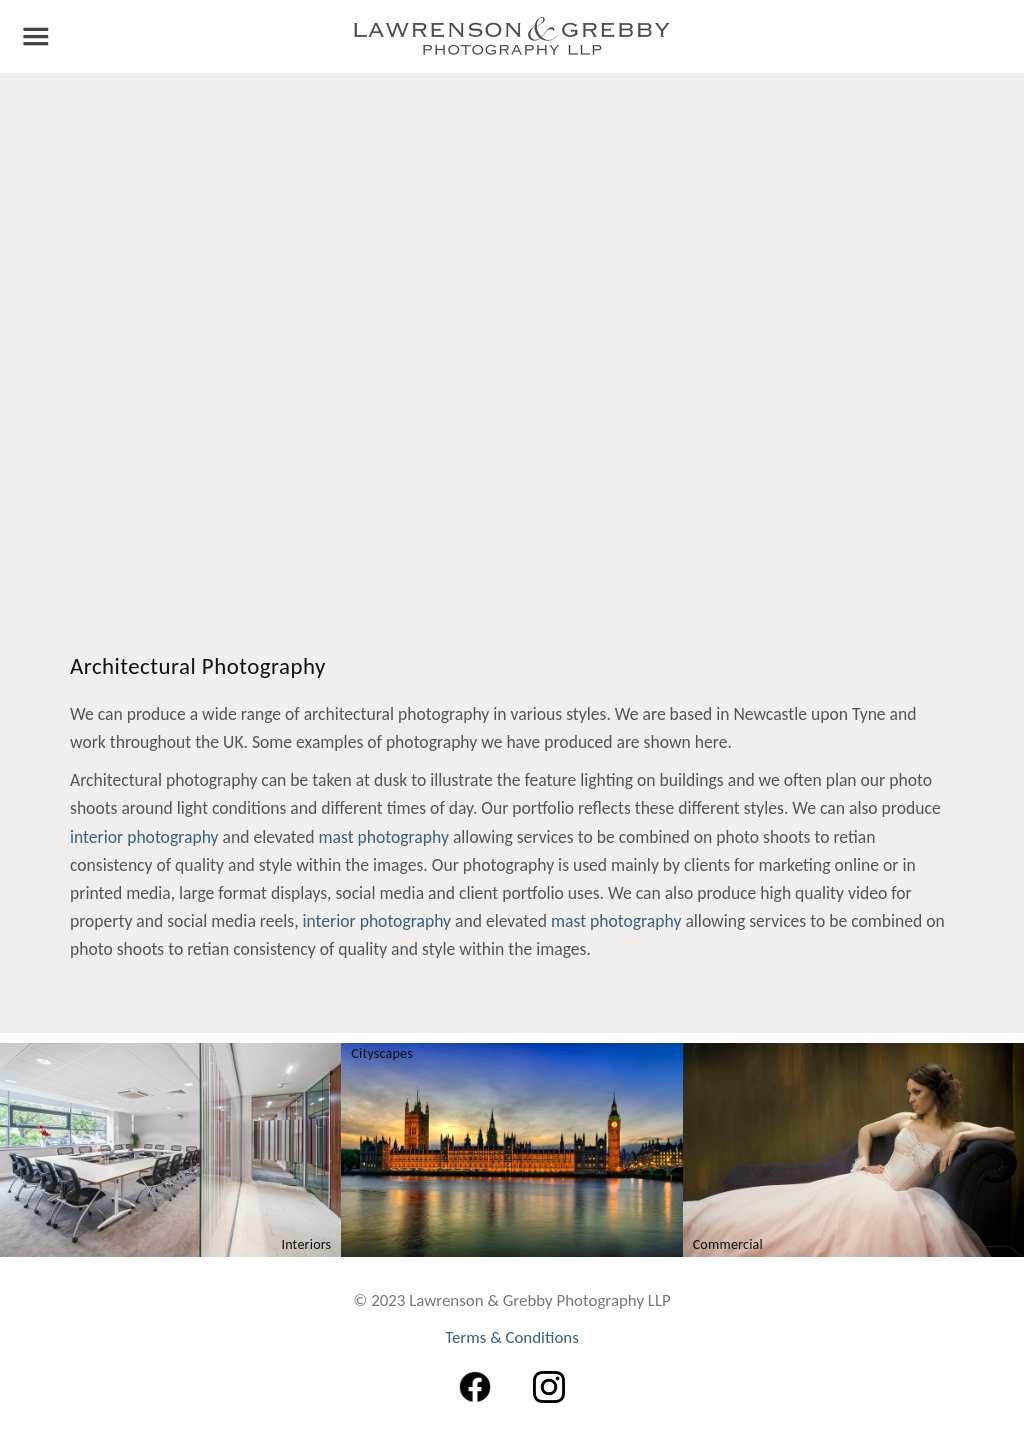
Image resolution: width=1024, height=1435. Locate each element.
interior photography (144, 837)
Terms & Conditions (512, 1337)
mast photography (383, 837)
